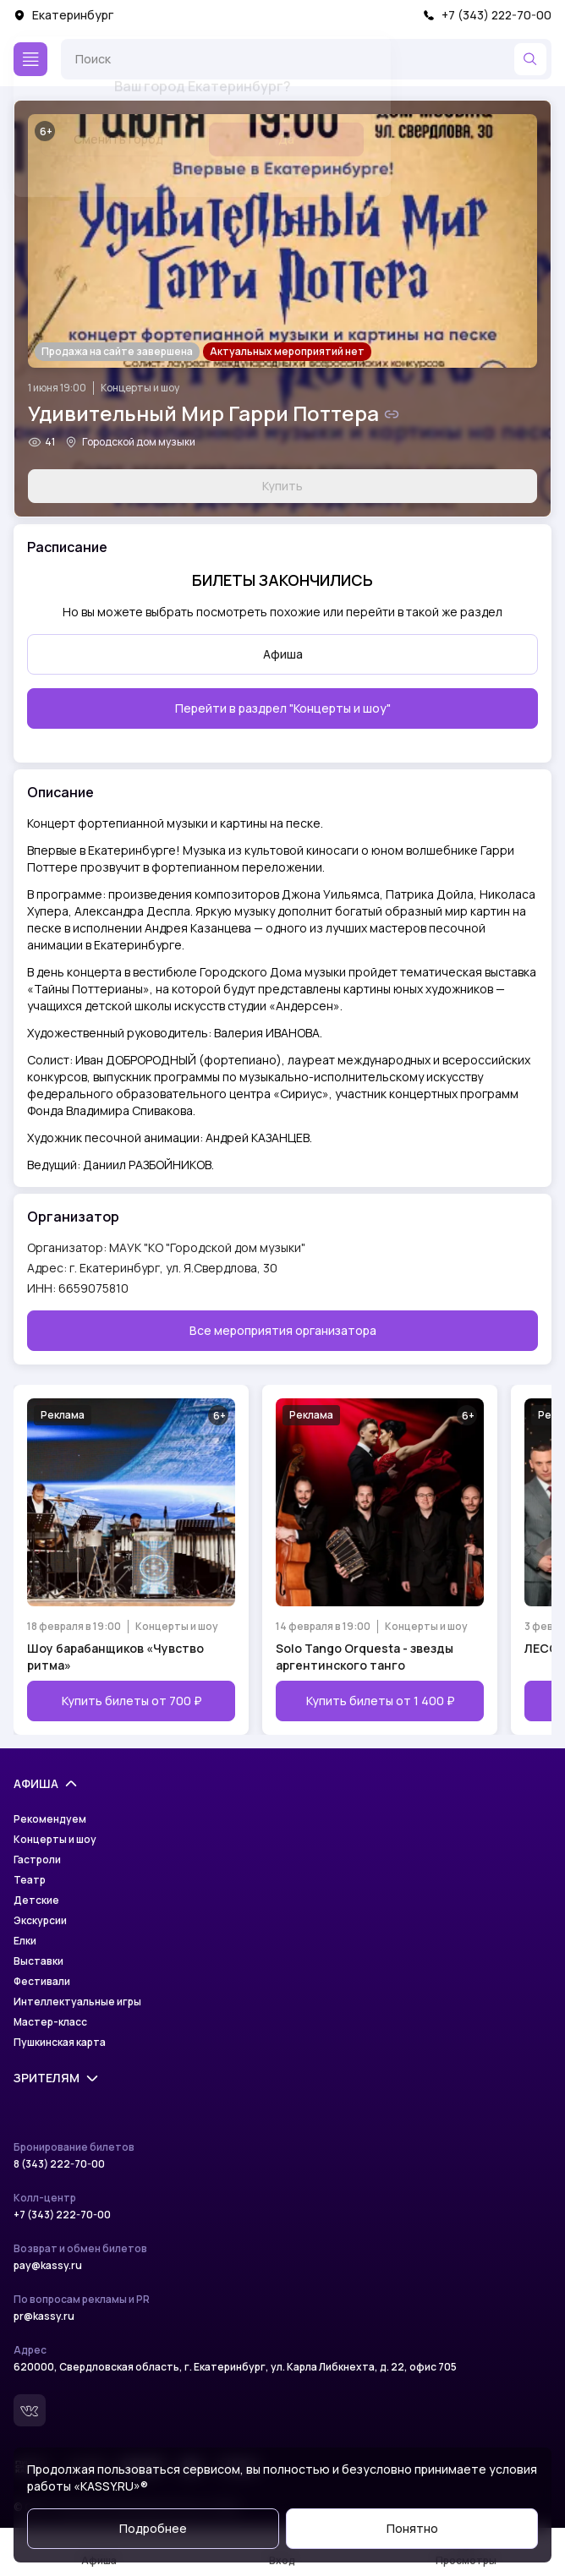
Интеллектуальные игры (77, 2002)
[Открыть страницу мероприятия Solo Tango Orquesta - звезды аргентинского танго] (379, 1560)
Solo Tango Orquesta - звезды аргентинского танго (364, 1656)
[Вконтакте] (30, 2410)
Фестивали (42, 1981)
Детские (36, 1900)
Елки (25, 1941)
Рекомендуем (50, 1819)
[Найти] (530, 59)
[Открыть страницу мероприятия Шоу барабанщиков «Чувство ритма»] (131, 1560)
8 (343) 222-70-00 (59, 2164)
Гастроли (37, 1860)
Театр (30, 1880)
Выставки (38, 1961)
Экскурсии (40, 1921)
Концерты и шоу (140, 388)
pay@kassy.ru (48, 2265)
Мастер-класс (50, 2022)
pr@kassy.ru (44, 2316)
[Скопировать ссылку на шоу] (391, 414)
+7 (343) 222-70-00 (487, 15)
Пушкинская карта (60, 2042)
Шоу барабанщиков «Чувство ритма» (115, 1656)
